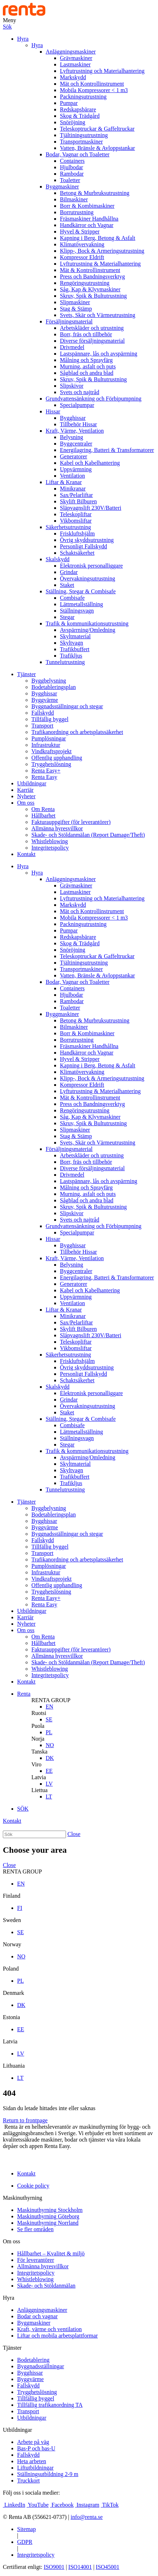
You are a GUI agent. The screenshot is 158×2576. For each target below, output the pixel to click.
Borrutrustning (76, 212)
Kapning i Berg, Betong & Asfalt (97, 238)
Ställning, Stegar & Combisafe (81, 591)
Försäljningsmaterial (69, 321)
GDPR (24, 2542)
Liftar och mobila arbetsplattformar (57, 2336)
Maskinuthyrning (22, 2198)
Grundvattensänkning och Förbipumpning (93, 399)
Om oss (25, 803)
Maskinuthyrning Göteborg (48, 2216)
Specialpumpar (77, 405)
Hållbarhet (43, 815)
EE (49, 1771)
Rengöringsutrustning (84, 283)
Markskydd (73, 77)
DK (50, 1758)
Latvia (38, 1777)
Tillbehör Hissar (78, 424)
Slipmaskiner (75, 302)
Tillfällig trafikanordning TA (50, 2405)
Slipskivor (71, 386)
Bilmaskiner (74, 199)
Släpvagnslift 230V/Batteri (90, 508)
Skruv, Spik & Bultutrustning (93, 296)
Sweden (12, 1920)
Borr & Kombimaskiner (87, 206)
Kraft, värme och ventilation (49, 2329)
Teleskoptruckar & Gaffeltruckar (97, 129)
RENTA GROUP (50, 1700)
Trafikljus (71, 656)
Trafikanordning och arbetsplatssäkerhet (77, 732)
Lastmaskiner (75, 64)
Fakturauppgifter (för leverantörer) (71, 822)
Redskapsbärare (78, 109)
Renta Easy (44, 777)
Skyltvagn (71, 643)
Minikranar (73, 488)
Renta (23, 1694)
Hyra (23, 39)
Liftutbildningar (35, 2468)
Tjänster (26, 674)
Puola (37, 1726)
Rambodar (72, 174)
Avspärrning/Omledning (87, 630)
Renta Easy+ (45, 771)
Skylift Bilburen (78, 501)
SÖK (23, 1809)
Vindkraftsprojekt (51, 751)
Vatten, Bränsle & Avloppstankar (97, 148)
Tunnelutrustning (65, 662)
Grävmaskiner (76, 58)
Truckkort (28, 2480)
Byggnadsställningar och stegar (67, 706)
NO (50, 1745)
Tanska (39, 1752)
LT (49, 1796)
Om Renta (43, 809)
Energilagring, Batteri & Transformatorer (107, 450)
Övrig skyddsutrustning (87, 540)
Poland (11, 1969)
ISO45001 (107, 2567)
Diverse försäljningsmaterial (92, 341)
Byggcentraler (76, 444)
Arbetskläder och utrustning (92, 328)
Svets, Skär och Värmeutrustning (97, 315)
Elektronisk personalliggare (91, 566)
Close (73, 1834)
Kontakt (26, 854)
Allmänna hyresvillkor (57, 828)
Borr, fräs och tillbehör (86, 334)
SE (49, 1719)
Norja (37, 1739)
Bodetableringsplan (53, 687)
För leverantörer (35, 2260)
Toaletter (70, 180)
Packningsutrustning (83, 97)
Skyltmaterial (75, 636)
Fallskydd (42, 713)
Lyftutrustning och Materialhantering (102, 71)
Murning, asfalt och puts (88, 366)
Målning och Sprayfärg (86, 360)
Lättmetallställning (81, 604)
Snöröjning (72, 122)
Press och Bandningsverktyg (92, 276)
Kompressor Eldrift (82, 257)
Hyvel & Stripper (80, 231)
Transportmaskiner (81, 142)
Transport (42, 726)
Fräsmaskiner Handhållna (89, 219)
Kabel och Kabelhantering (90, 463)
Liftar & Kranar (64, 482)
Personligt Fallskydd (83, 546)
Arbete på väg (33, 2442)
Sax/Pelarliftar (76, 495)
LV (49, 1784)
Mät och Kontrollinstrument (92, 84)
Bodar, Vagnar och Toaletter (77, 154)
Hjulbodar (71, 167)
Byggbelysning (48, 681)
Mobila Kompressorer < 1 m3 (94, 90)
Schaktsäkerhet (77, 553)
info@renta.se (87, 2517)
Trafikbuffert (75, 649)
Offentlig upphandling (56, 758)
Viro (36, 1764)
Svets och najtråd (79, 392)
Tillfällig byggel (49, 719)
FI (19, 1908)
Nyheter (26, 796)
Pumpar (69, 103)
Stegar (67, 617)
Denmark (13, 1993)
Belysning (71, 437)
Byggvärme (44, 700)
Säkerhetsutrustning (68, 527)
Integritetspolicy (50, 848)
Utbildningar (31, 783)
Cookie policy (33, 2186)
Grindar (69, 572)
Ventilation (72, 476)
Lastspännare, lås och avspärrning (98, 354)
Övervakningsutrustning (87, 578)
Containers (72, 161)
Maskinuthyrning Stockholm (50, 2210)
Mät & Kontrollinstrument (90, 270)
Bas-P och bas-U (36, 2448)
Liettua (39, 1790)
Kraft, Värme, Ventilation (75, 431)
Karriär (25, 790)
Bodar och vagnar (37, 2316)
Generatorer (73, 456)
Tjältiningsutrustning (84, 135)
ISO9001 (54, 2567)
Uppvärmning (76, 469)
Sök (7, 27)
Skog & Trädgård (80, 116)
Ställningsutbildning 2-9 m (47, 2474)
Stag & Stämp (76, 309)
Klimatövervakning (82, 244)
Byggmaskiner (62, 186)
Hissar (53, 411)
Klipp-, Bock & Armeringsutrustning (102, 251)
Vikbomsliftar (76, 521)
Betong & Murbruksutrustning (94, 193)
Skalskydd (58, 559)
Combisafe (72, 598)
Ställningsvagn (77, 611)
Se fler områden (35, 2229)
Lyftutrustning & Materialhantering (100, 264)
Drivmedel (72, 347)
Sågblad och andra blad (86, 373)
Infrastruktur (45, 745)
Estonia (11, 2017)
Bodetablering (33, 2360)
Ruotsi (38, 1713)
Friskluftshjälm (77, 533)
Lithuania (14, 2066)
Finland (11, 1896)
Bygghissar (73, 418)
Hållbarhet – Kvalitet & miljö (51, 2253)
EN (49, 1707)
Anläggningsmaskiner (71, 52)
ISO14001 (80, 2567)
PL (49, 1732)
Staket (67, 585)
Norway (12, 1944)
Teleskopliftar (76, 514)
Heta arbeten (31, 2461)
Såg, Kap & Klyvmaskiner (90, 289)
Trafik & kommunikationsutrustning (87, 623)
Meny (9, 20)
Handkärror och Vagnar (86, 225)
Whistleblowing (49, 841)
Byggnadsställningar (40, 2366)
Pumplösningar (48, 738)
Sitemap (26, 2529)
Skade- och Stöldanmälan (46, 2286)
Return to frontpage (25, 2120)
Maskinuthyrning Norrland (47, 2223)
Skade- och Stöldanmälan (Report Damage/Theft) (88, 835)
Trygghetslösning (51, 764)
